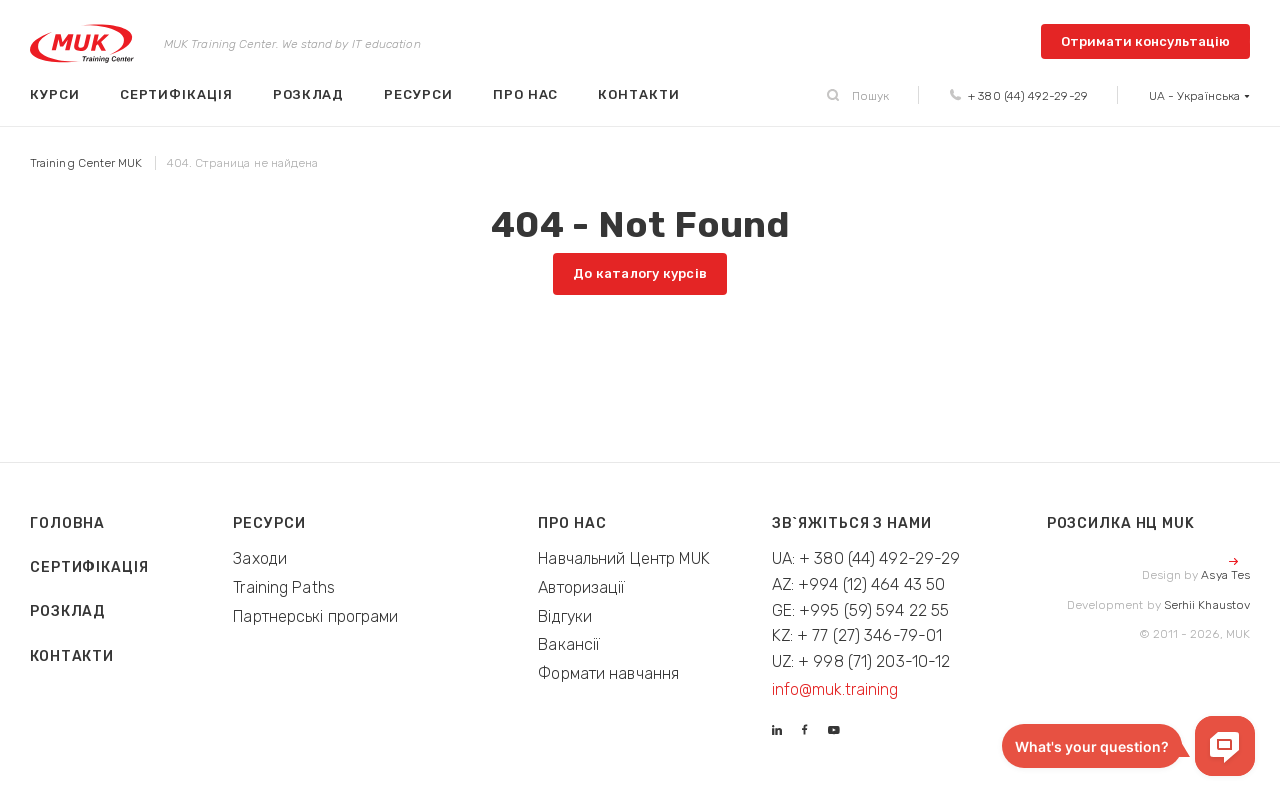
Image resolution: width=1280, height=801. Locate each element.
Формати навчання (608, 673)
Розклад (309, 94)
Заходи (260, 558)
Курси (55, 94)
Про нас (526, 94)
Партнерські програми (315, 616)
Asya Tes (1225, 575)
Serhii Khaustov (1207, 605)
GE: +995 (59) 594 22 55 (861, 610)
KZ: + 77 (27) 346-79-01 (857, 635)
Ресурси (418, 94)
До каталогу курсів (640, 273)
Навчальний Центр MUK (624, 558)
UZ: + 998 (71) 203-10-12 (861, 661)
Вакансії (569, 644)
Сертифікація (176, 94)
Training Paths (284, 587)
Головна (67, 523)
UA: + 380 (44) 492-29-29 (866, 558)
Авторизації (581, 587)
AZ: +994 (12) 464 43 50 (859, 584)
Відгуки (565, 616)
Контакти (638, 94)
